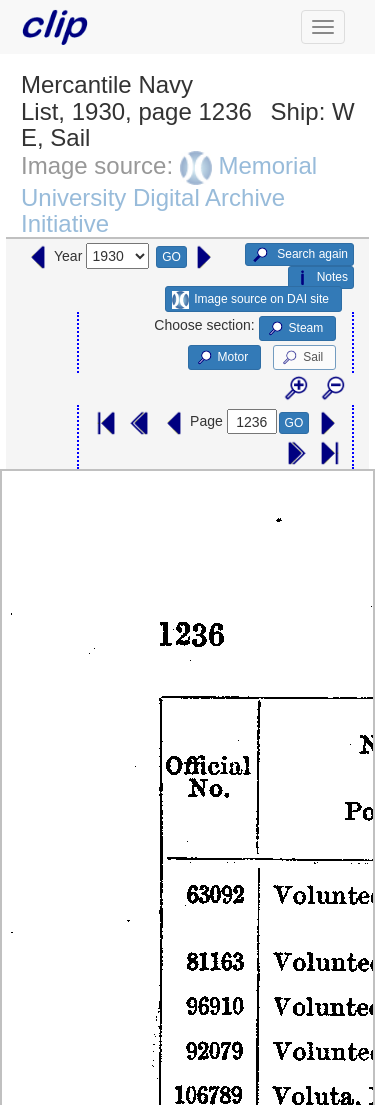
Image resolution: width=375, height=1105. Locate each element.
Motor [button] (222, 358)
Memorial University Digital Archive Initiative (169, 194)
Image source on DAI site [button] (250, 300)
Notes (321, 278)
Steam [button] (295, 329)
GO (171, 257)
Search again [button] (299, 255)
